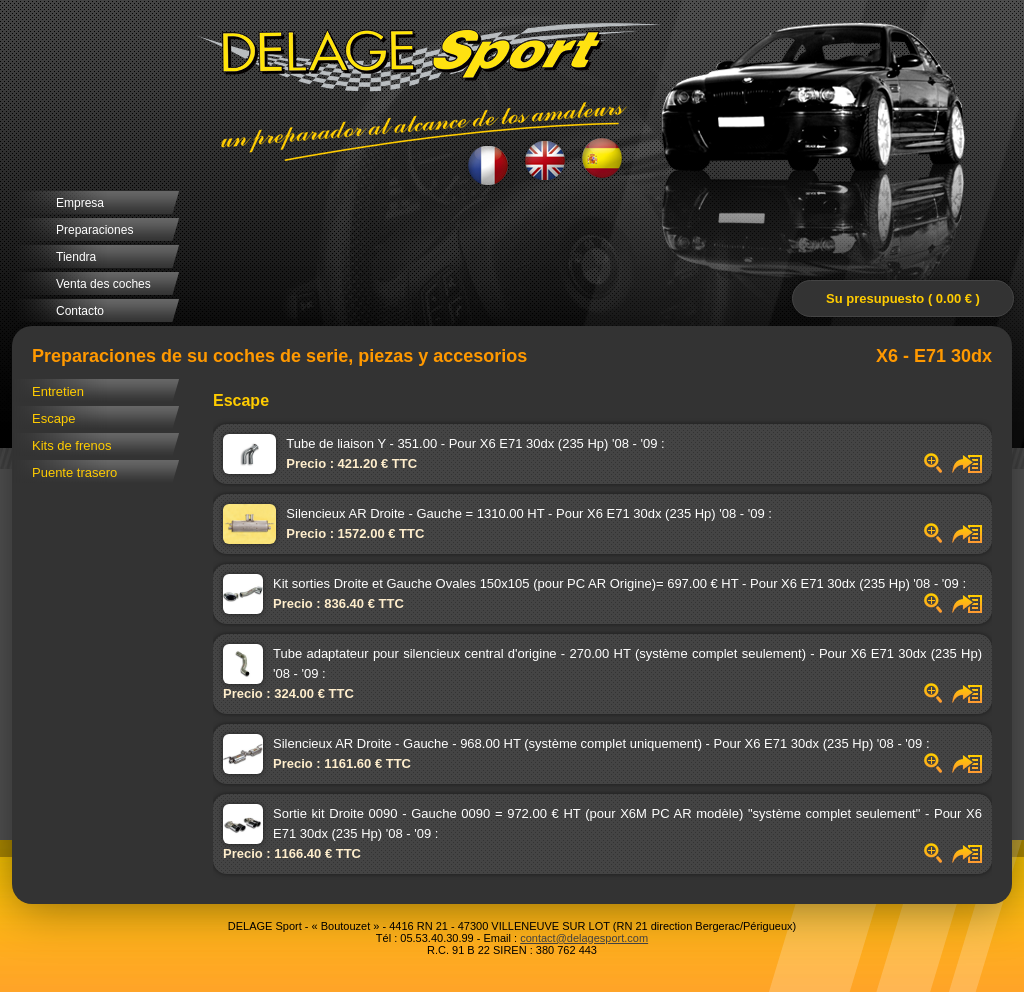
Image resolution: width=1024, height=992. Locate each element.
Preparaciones (94, 230)
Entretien (58, 391)
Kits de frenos (72, 445)
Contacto (80, 311)
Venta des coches (103, 284)
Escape (53, 418)
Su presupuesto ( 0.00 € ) (903, 298)
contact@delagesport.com (584, 938)
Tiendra (76, 257)
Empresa (80, 203)
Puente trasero (74, 472)
